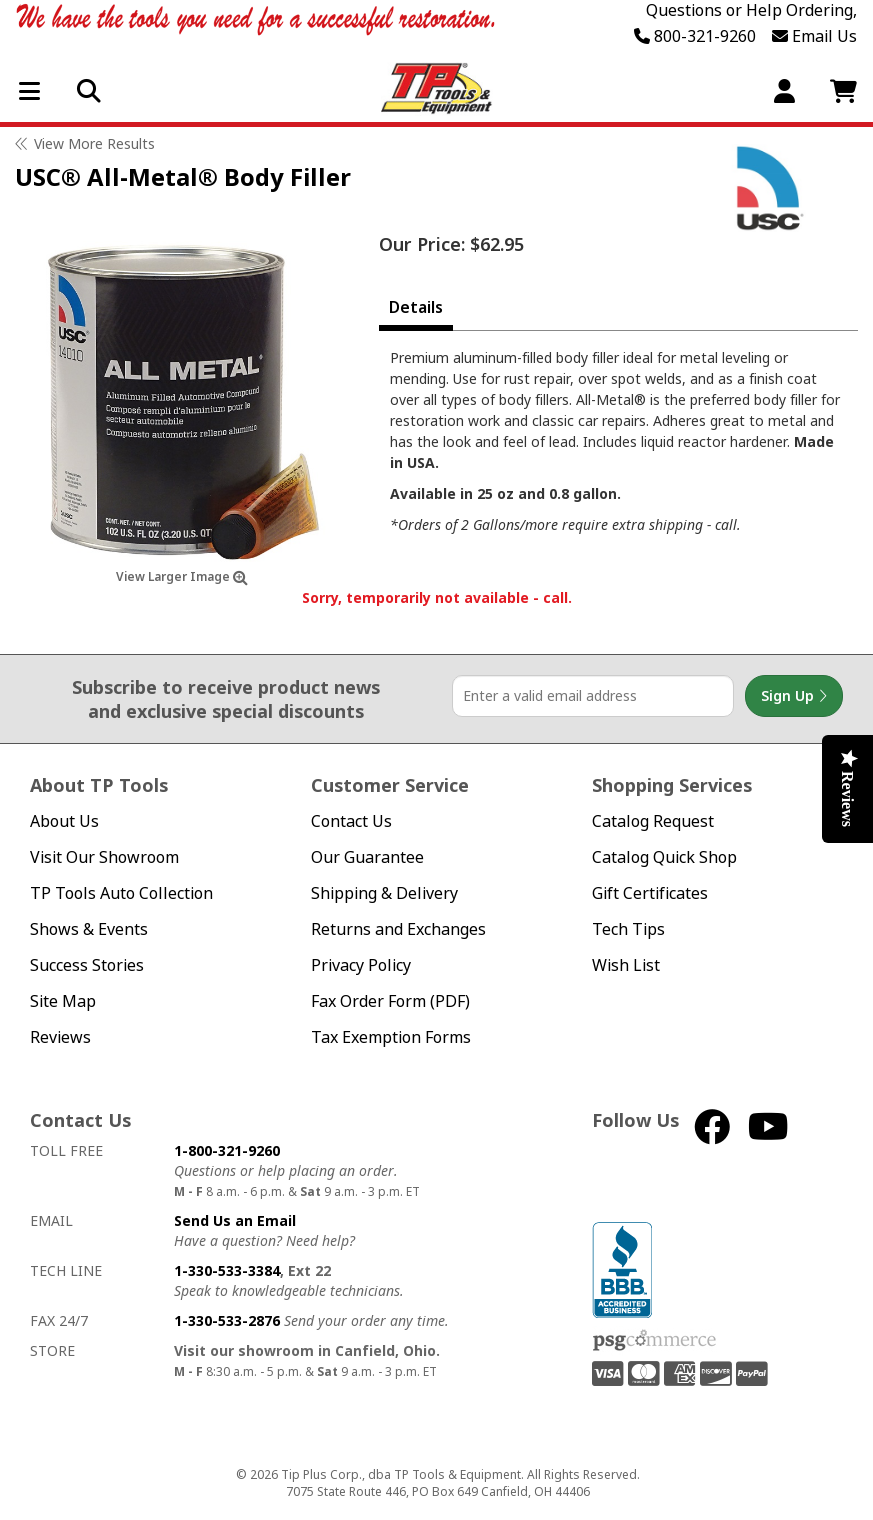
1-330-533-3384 (227, 1270)
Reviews (60, 1037)
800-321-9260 (695, 36)
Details (416, 307)
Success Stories (87, 965)
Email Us (814, 36)
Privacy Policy (361, 965)
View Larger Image (182, 576)
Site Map (63, 1001)
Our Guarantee (367, 857)
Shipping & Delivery (384, 893)
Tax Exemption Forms (391, 1037)
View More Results (94, 143)
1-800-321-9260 (227, 1150)
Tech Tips (628, 929)
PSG (654, 1341)
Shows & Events (89, 929)
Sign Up (794, 696)
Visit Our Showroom (104, 857)
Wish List (626, 965)
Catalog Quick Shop (664, 857)
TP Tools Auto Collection (121, 893)
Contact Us (351, 821)
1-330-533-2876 (227, 1320)
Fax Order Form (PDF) (390, 1001)
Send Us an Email (235, 1220)
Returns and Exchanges (398, 929)
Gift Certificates (650, 893)
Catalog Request (653, 821)
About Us (64, 821)
